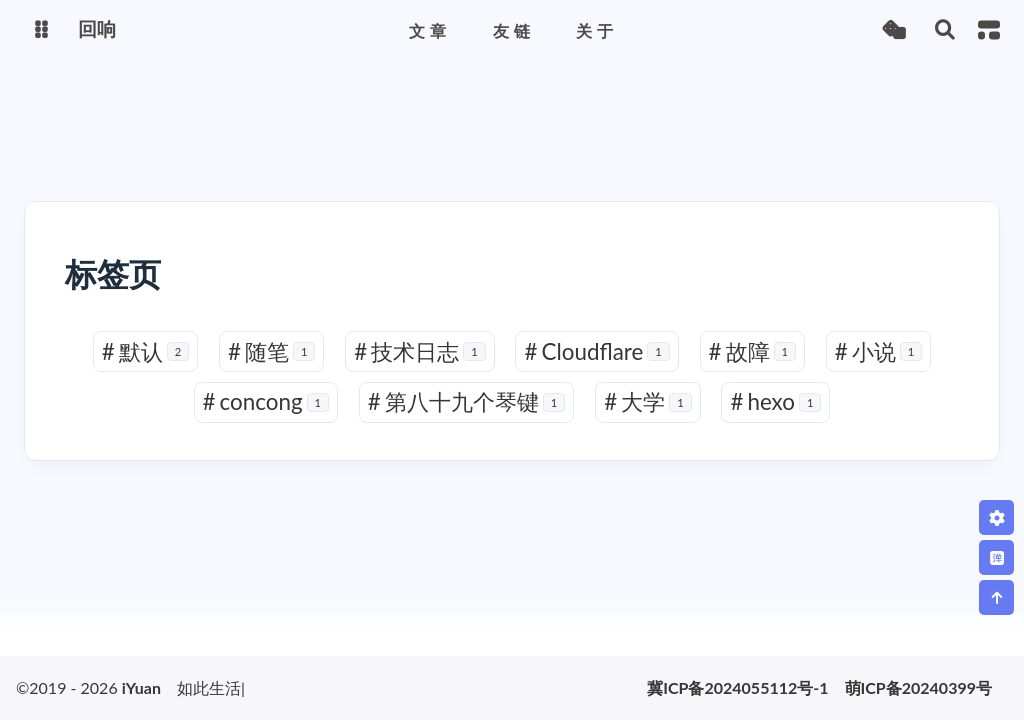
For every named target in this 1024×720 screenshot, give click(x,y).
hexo (775, 402)
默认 (146, 352)
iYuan (141, 687)
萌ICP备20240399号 (918, 688)
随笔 (272, 352)
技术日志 (420, 352)
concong (266, 402)
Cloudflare (596, 352)
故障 (753, 352)
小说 (879, 352)
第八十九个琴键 (467, 402)
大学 (648, 402)
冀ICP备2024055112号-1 (737, 688)
